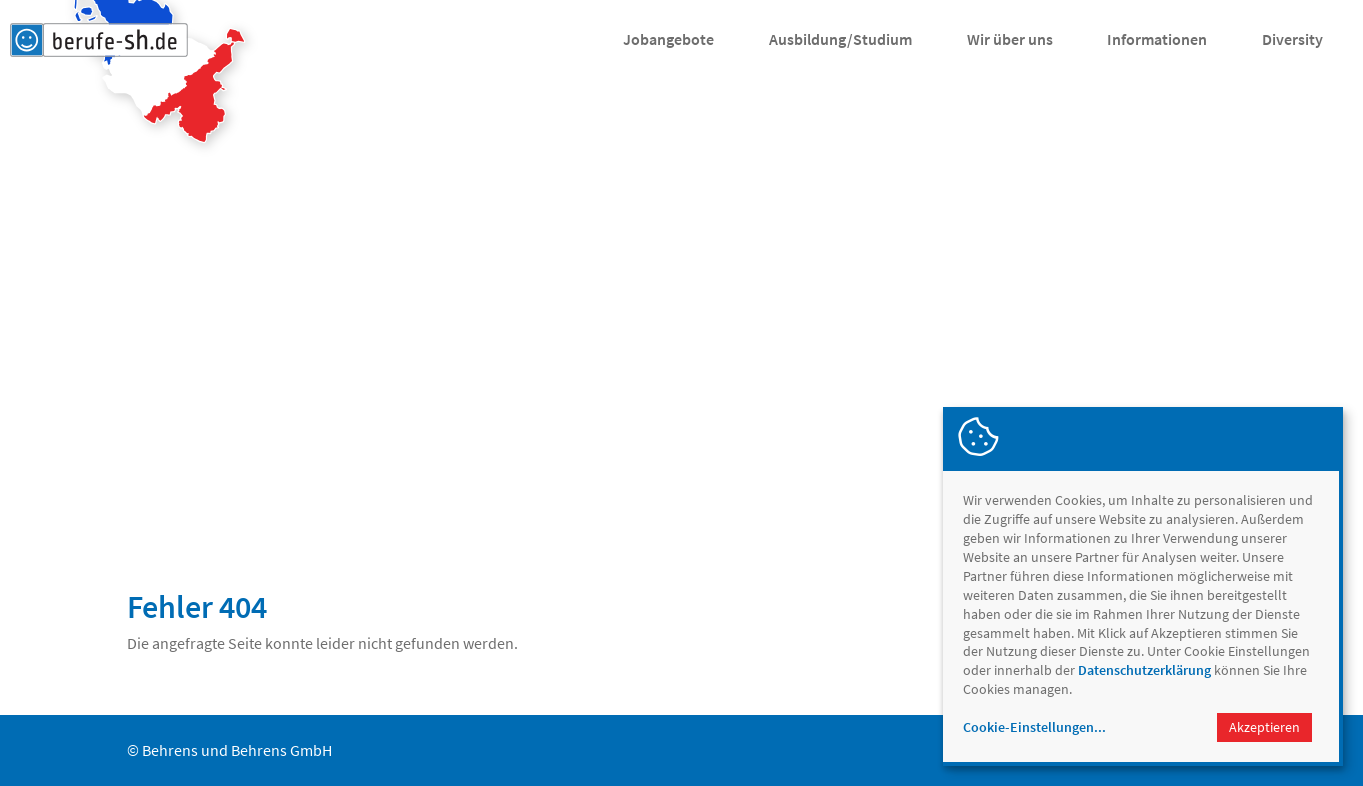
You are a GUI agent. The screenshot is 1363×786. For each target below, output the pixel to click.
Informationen (1157, 39)
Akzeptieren (1264, 727)
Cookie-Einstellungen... (1034, 727)
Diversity (1292, 39)
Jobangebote (668, 39)
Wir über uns (1010, 39)
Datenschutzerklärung (1144, 670)
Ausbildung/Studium (840, 39)
